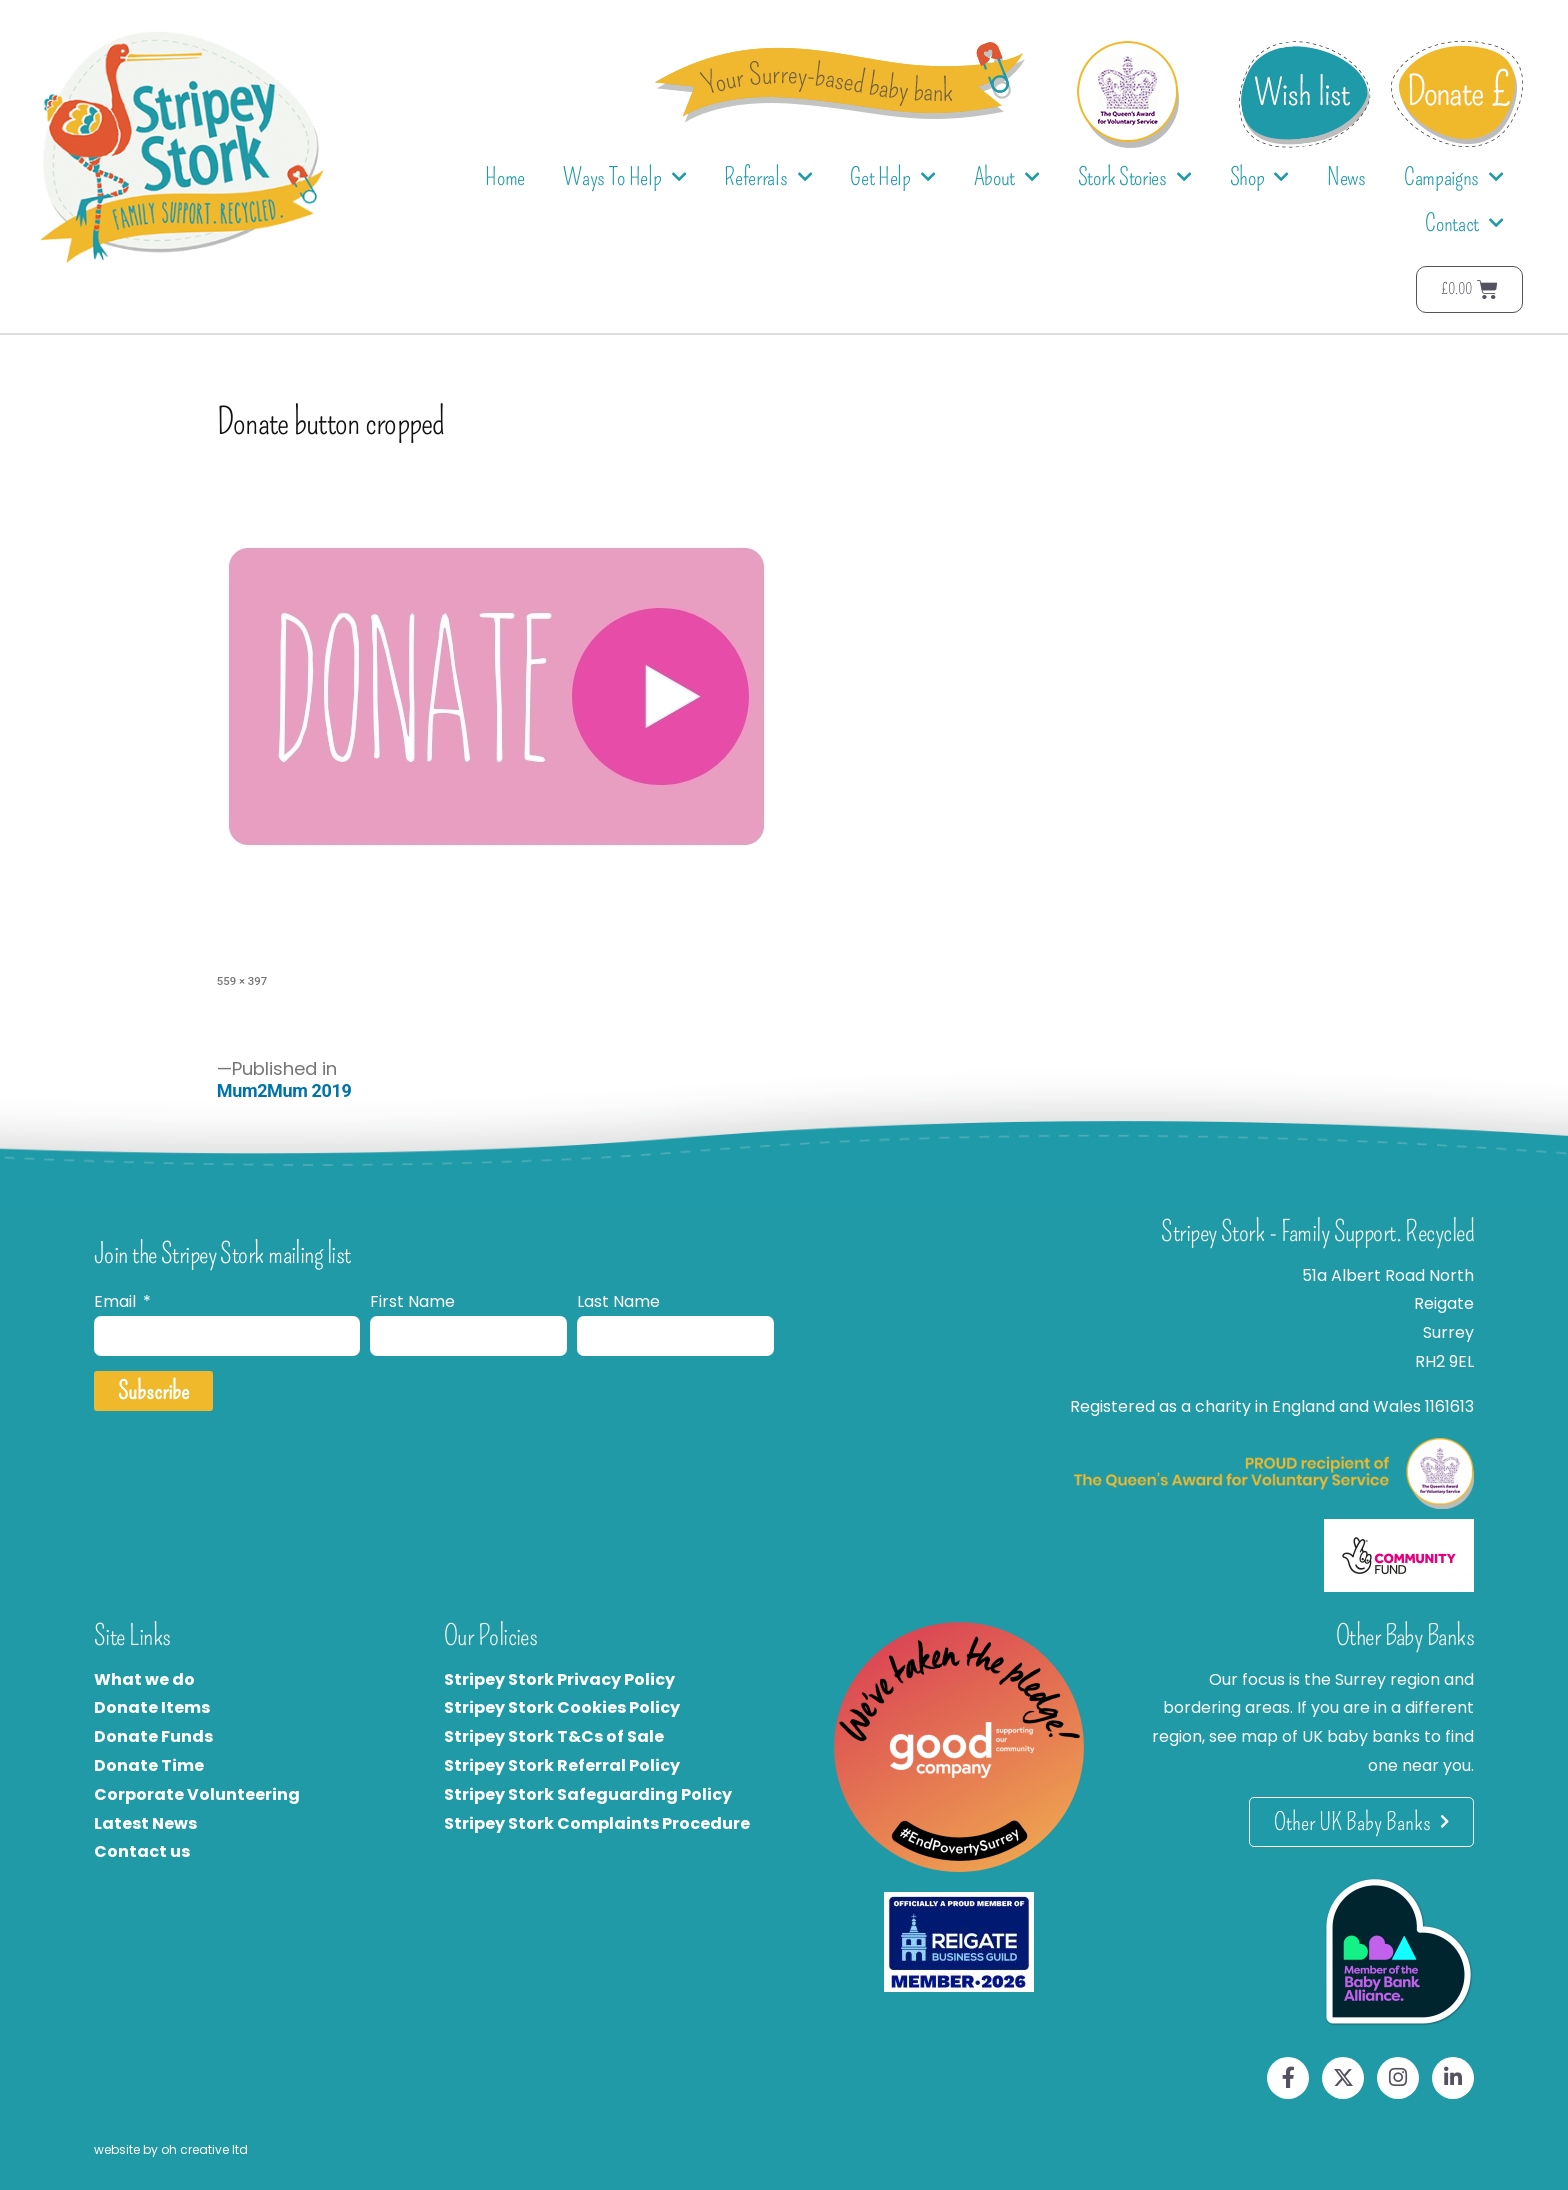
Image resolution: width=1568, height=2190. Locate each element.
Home (505, 177)
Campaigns (1454, 177)
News (1346, 177)
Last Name (618, 1301)
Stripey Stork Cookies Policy (562, 1707)
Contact (1464, 223)
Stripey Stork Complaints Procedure (597, 1823)
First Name (412, 1301)
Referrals (768, 177)
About (1007, 177)
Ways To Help (624, 177)
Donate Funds (153, 1736)
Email (117, 1301)
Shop (1260, 177)
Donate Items (152, 1707)
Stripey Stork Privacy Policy (559, 1679)
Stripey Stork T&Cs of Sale (554, 1736)
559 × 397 (242, 981)
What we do (144, 1679)
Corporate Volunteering (197, 1794)
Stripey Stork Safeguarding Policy (588, 1794)
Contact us (142, 1851)
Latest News (145, 1823)
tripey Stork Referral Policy (567, 1765)
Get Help (892, 177)
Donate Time (149, 1765)
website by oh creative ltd (171, 2149)
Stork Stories (1135, 177)
